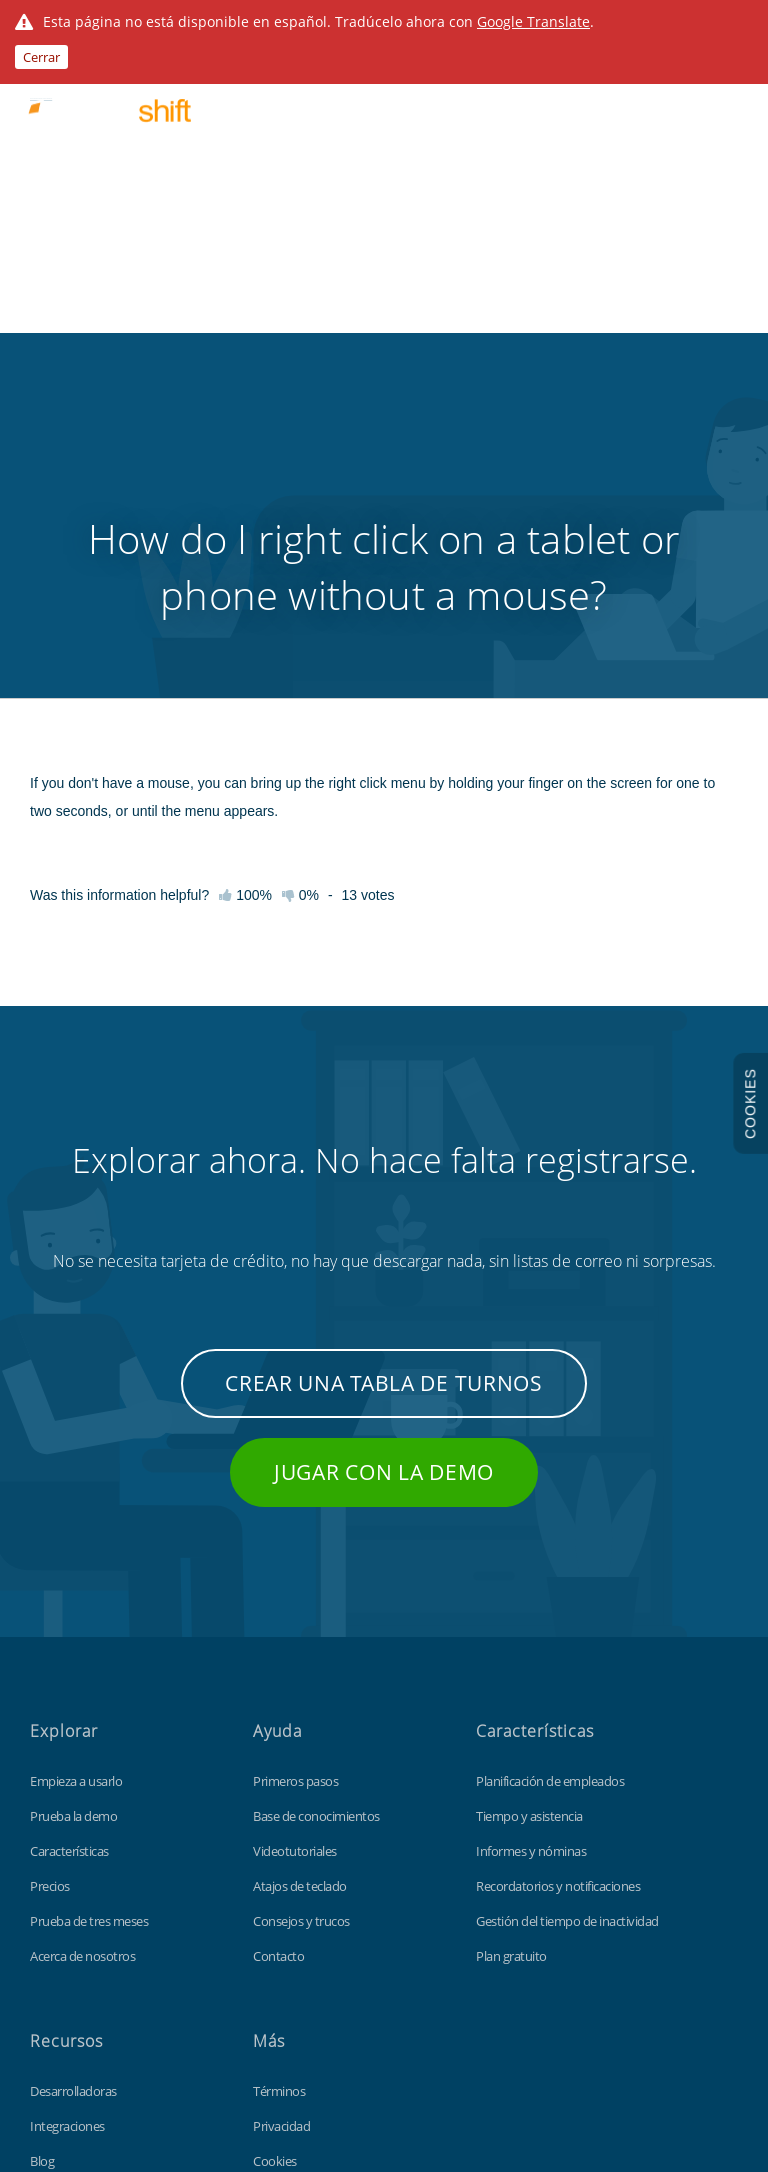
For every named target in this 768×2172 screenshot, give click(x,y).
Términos (279, 1797)
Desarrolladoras (73, 1797)
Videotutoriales (295, 1557)
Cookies (275, 1867)
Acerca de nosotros (82, 1662)
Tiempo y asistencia (529, 1522)
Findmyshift (112, 2081)
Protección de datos (308, 1902)
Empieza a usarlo (76, 1487)
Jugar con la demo (384, 1178)
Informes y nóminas (531, 1557)
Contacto (278, 1662)
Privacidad (281, 1832)
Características (69, 1557)
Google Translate (533, 21)
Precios (50, 1592)
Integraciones (67, 1832)
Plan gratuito (511, 1662)
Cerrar (41, 57)
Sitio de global (291, 1972)
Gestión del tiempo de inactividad (567, 1627)
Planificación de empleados (550, 1487)
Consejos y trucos (301, 1627)
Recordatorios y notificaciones (558, 1592)
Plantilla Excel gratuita (89, 1972)
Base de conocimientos (316, 1522)
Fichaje (49, 1902)
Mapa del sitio (291, 1937)
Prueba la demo (73, 1522)
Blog (42, 1867)
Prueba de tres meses (89, 1627)
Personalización (73, 1937)
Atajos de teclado (300, 1592)
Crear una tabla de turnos (384, 1089)
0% (300, 601)
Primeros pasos (295, 1487)
